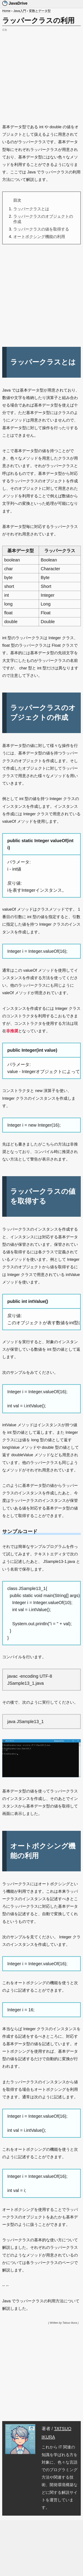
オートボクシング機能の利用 (39, 236)
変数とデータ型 (40, 11)
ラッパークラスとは (31, 209)
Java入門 (19, 11)
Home (6, 11)
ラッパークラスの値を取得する (41, 229)
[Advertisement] (41, 74)
